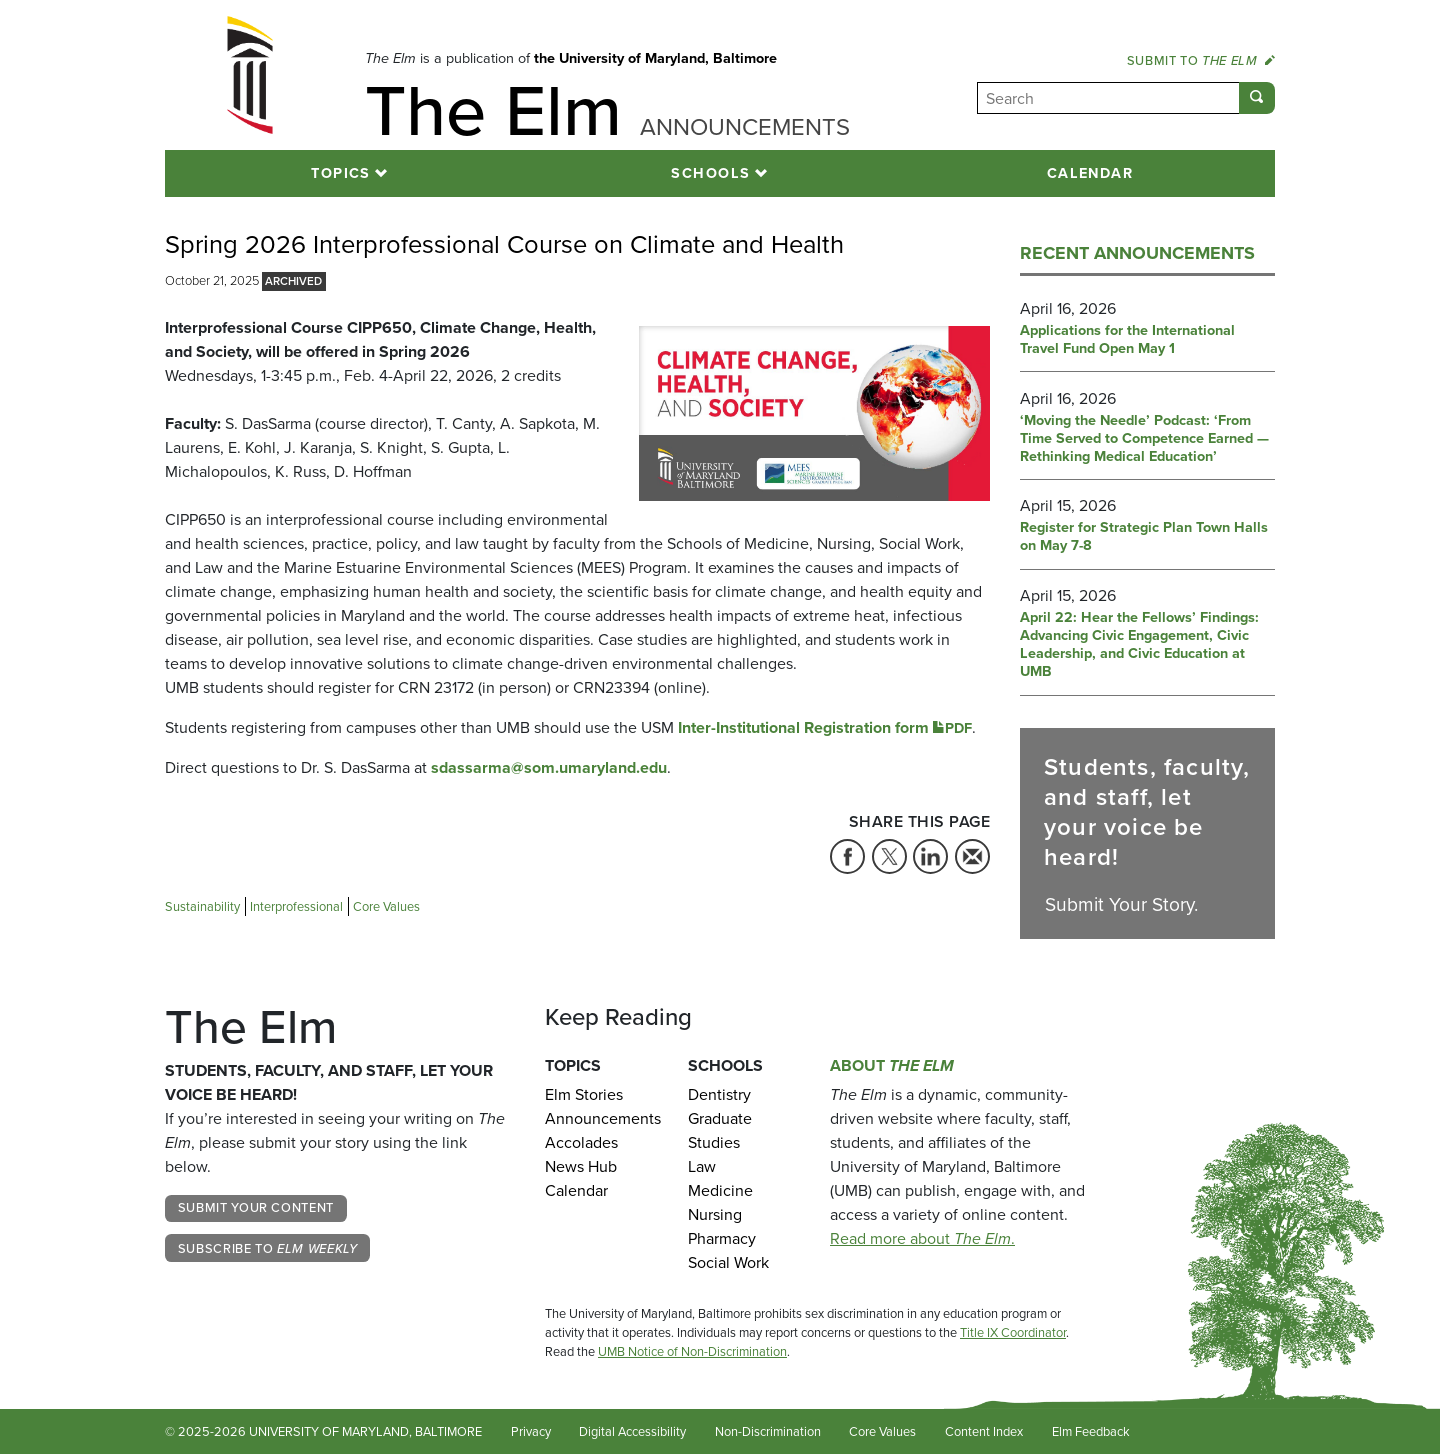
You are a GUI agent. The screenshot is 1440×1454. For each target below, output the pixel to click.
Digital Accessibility (632, 1431)
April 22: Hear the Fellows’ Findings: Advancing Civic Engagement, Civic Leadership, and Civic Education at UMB (1139, 645)
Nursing (715, 1214)
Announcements (601, 1118)
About (892, 1065)
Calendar (1090, 173)
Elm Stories (584, 1094)
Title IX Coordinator (1013, 1332)
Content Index (984, 1431)
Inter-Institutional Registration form (825, 727)
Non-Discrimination (768, 1431)
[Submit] (1257, 98)
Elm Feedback (1091, 1431)
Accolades (581, 1142)
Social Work (728, 1262)
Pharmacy (722, 1238)
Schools (710, 173)
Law (702, 1166)
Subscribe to (268, 1248)
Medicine (720, 1190)
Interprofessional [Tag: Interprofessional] (296, 906)
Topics (341, 173)
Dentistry (719, 1094)
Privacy (531, 1431)
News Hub (581, 1166)
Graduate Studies (720, 1130)
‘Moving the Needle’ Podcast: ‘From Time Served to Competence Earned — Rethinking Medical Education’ (1144, 439)
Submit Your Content (256, 1207)
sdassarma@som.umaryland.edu (549, 767)
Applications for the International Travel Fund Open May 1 (1127, 340)
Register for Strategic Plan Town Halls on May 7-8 (1144, 537)
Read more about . (922, 1238)
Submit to (1201, 60)
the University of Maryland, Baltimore (655, 58)
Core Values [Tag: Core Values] (386, 906)
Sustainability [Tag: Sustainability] (202, 906)
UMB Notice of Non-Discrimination (692, 1351)
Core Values (882, 1431)
